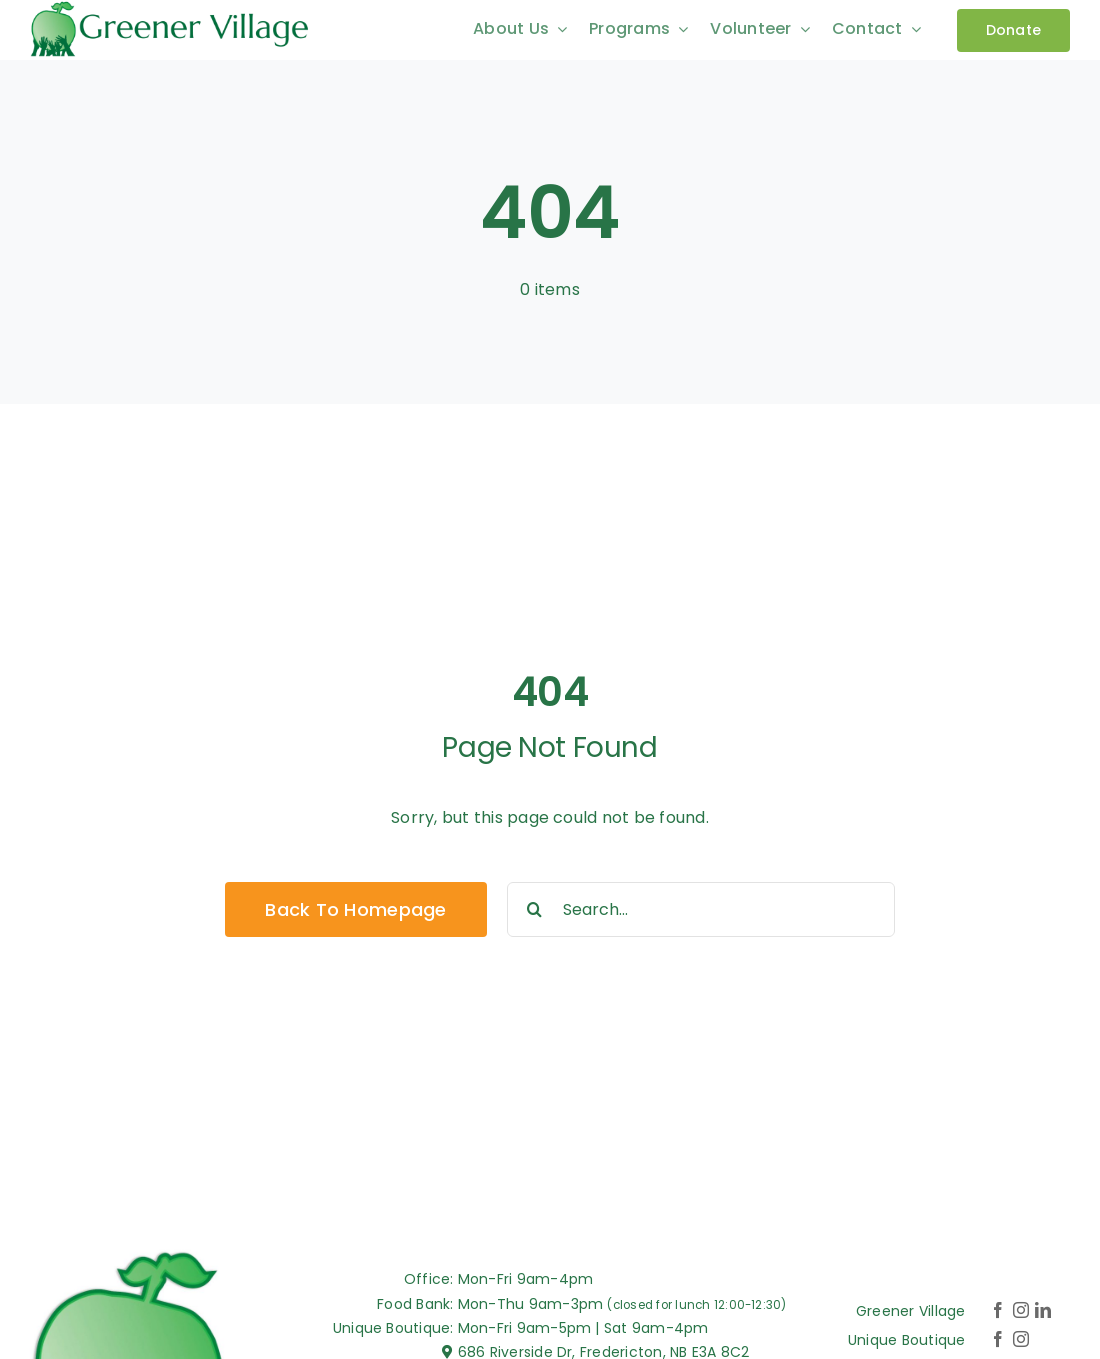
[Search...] (701, 909)
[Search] (534, 909)
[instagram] (1021, 1310)
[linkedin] (1043, 1310)
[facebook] (998, 1310)
